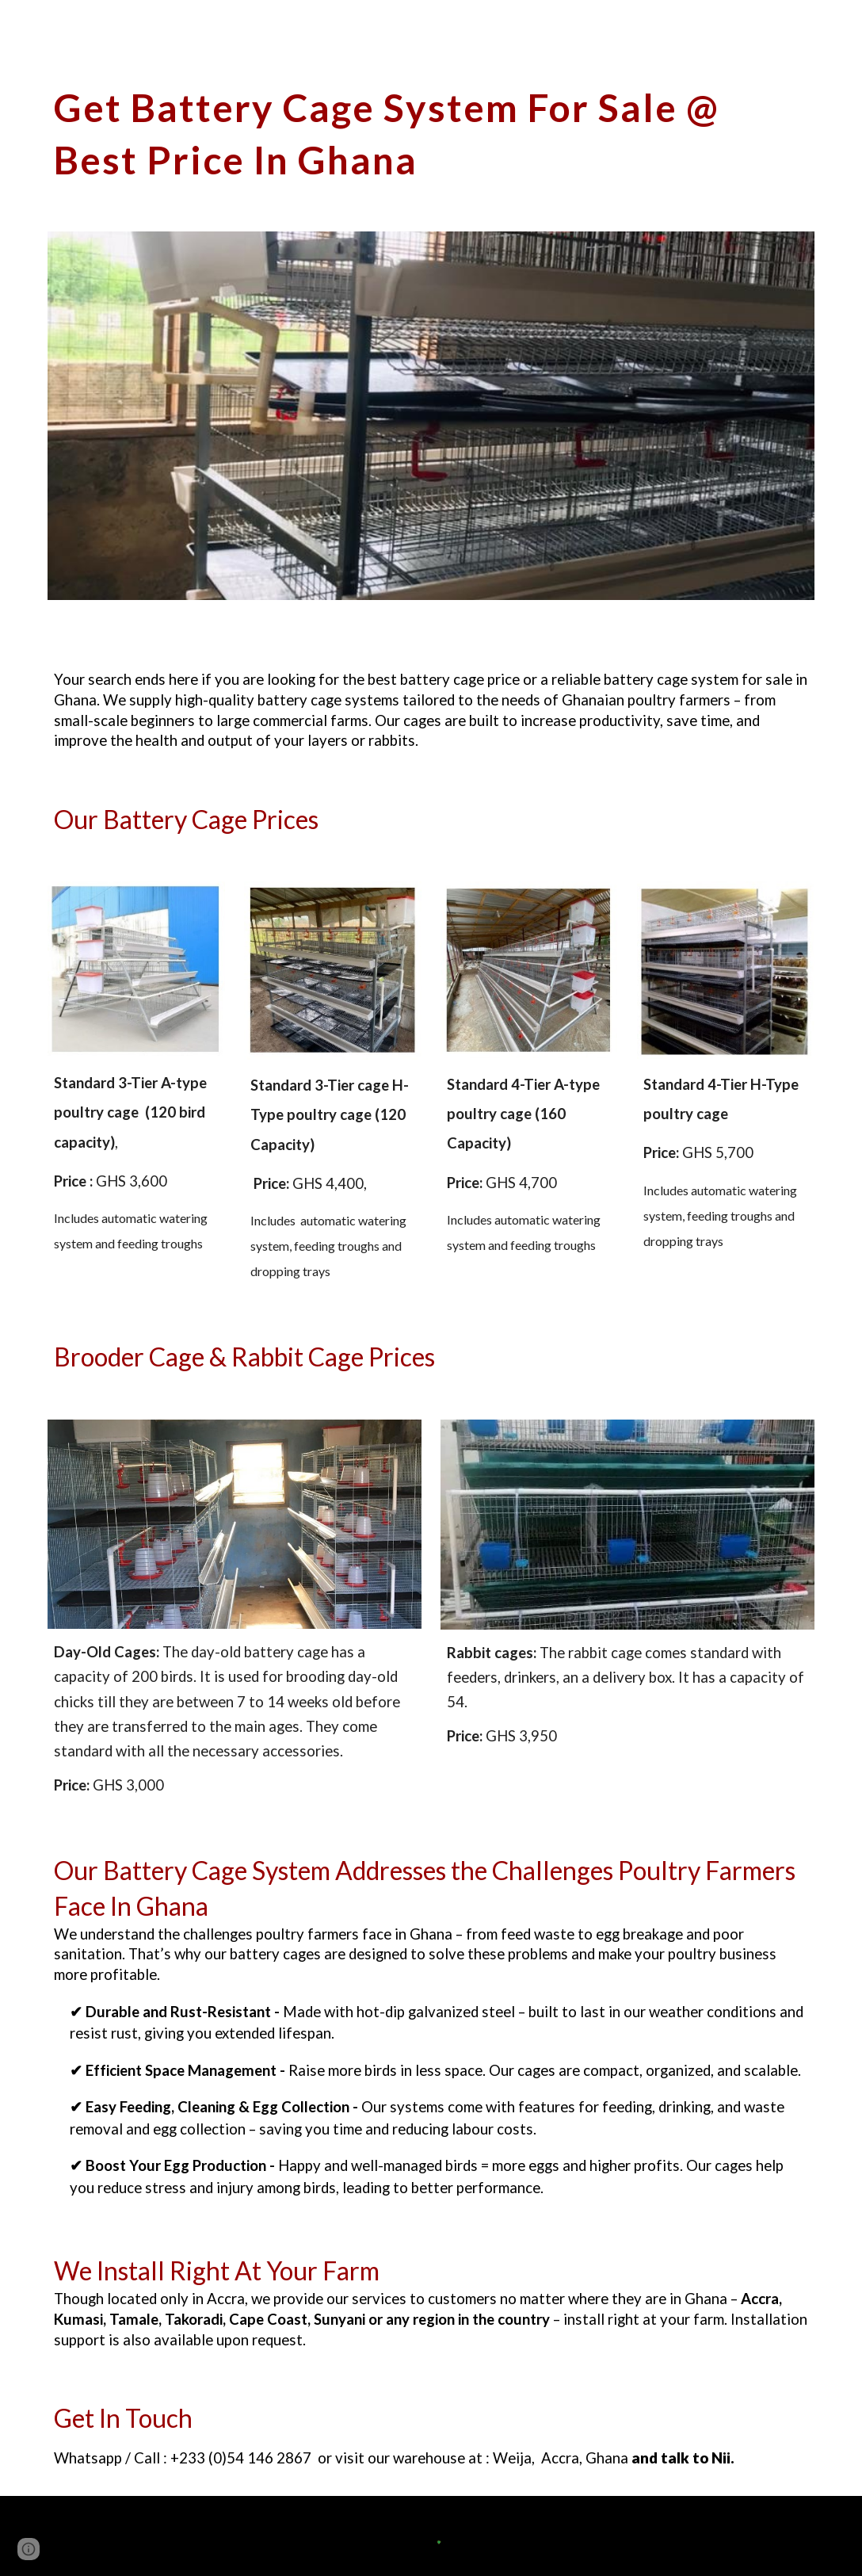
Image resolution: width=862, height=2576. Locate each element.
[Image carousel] (431, 415)
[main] (431, 130)
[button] (28, 2549)
